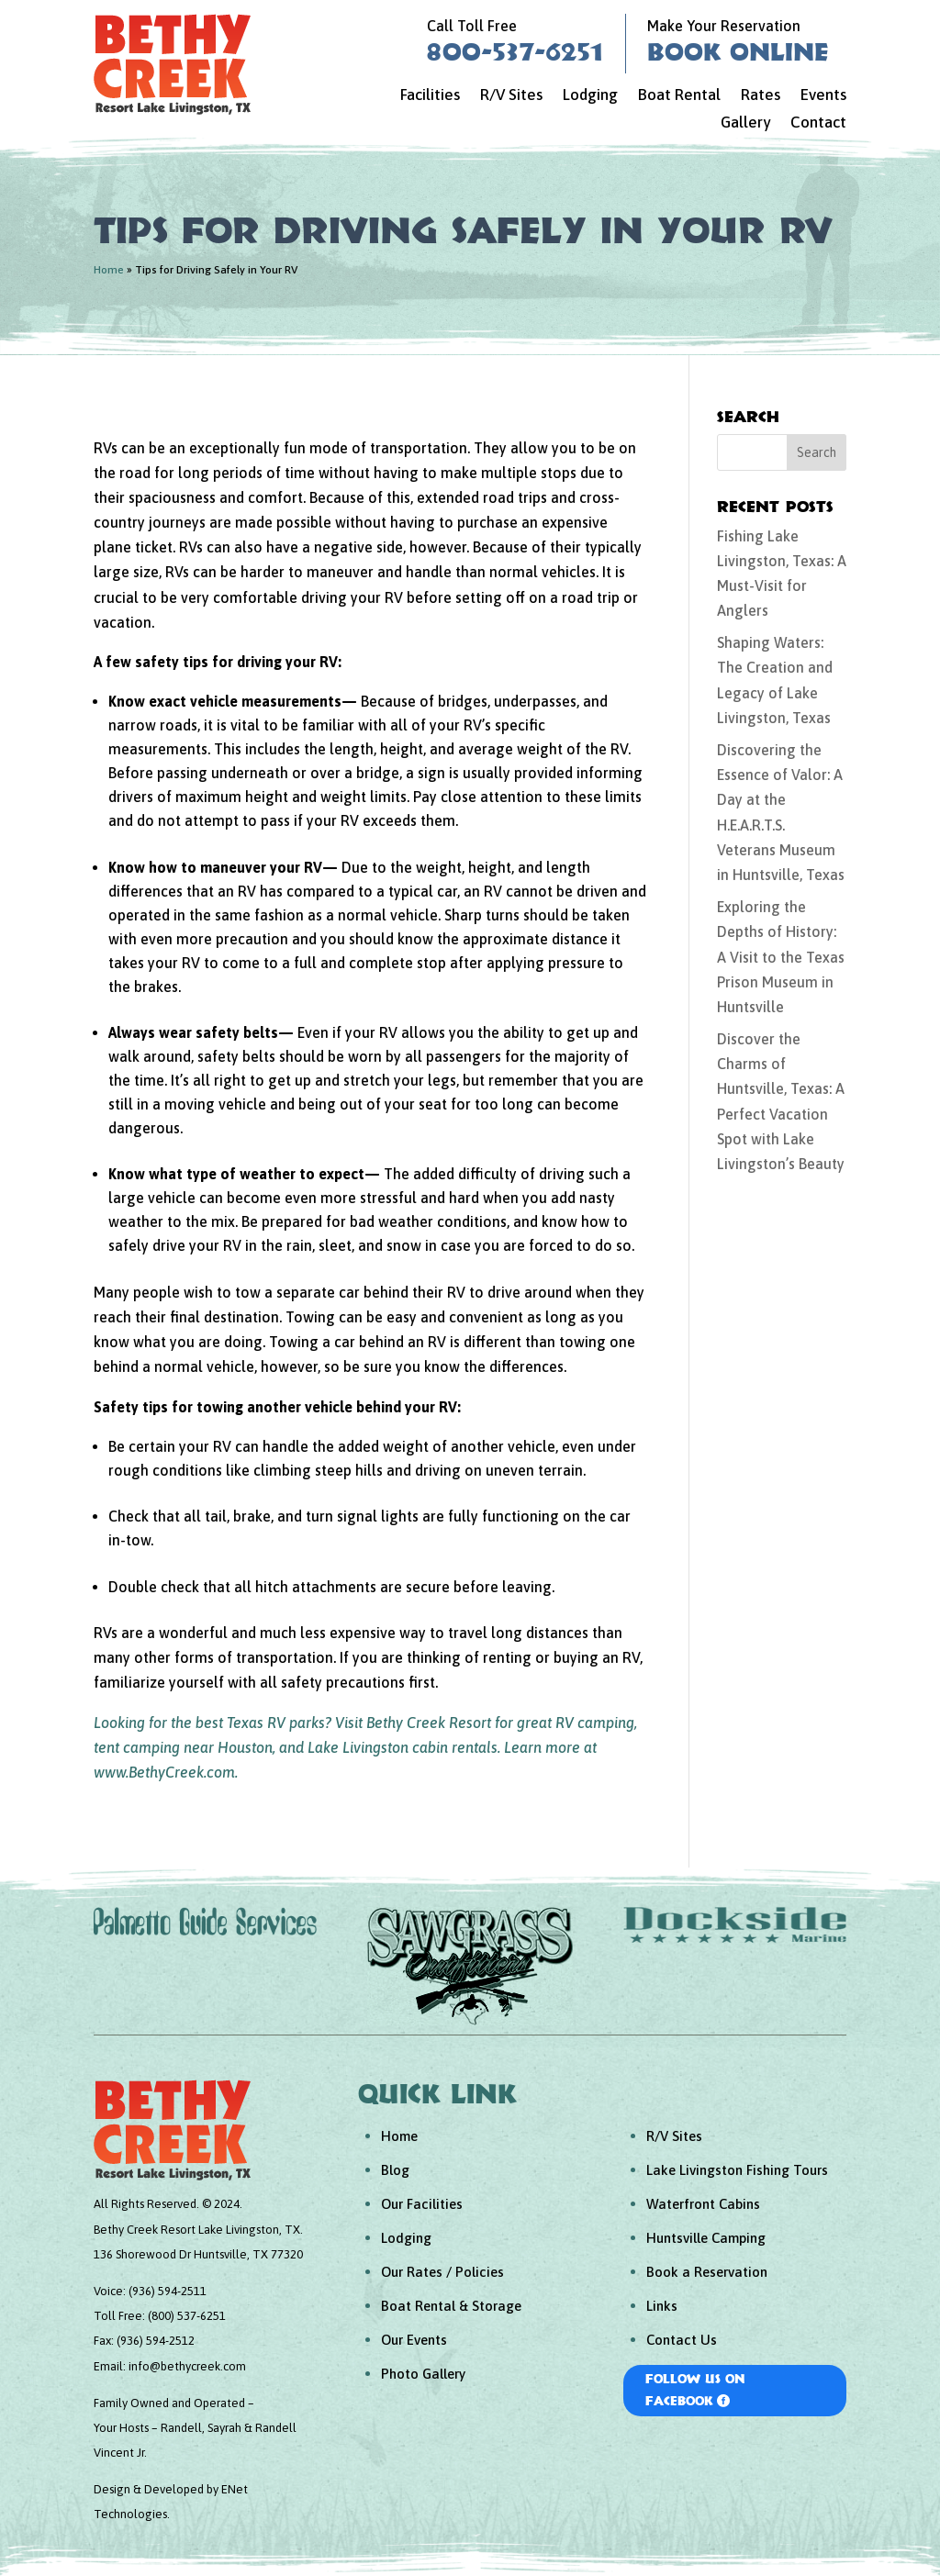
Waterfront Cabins (703, 2204)
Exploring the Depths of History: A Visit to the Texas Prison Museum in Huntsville (781, 956)
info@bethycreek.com (187, 2366)
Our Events (414, 2339)
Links (661, 2306)
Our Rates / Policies (442, 2272)
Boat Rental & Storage (451, 2306)
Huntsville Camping (706, 2238)
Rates (760, 96)
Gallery (745, 123)
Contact (818, 123)
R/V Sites (511, 96)
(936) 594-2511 (168, 2291)
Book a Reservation (706, 2272)
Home (109, 269)
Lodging (590, 96)
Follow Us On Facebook (695, 2389)
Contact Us (681, 2339)
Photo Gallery (423, 2373)
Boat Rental (679, 96)
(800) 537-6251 (187, 2316)
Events (823, 96)
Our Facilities (422, 2204)
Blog (395, 2170)
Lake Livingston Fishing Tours (737, 2170)
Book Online (738, 51)
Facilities (430, 96)
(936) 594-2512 (156, 2340)
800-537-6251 (515, 51)
